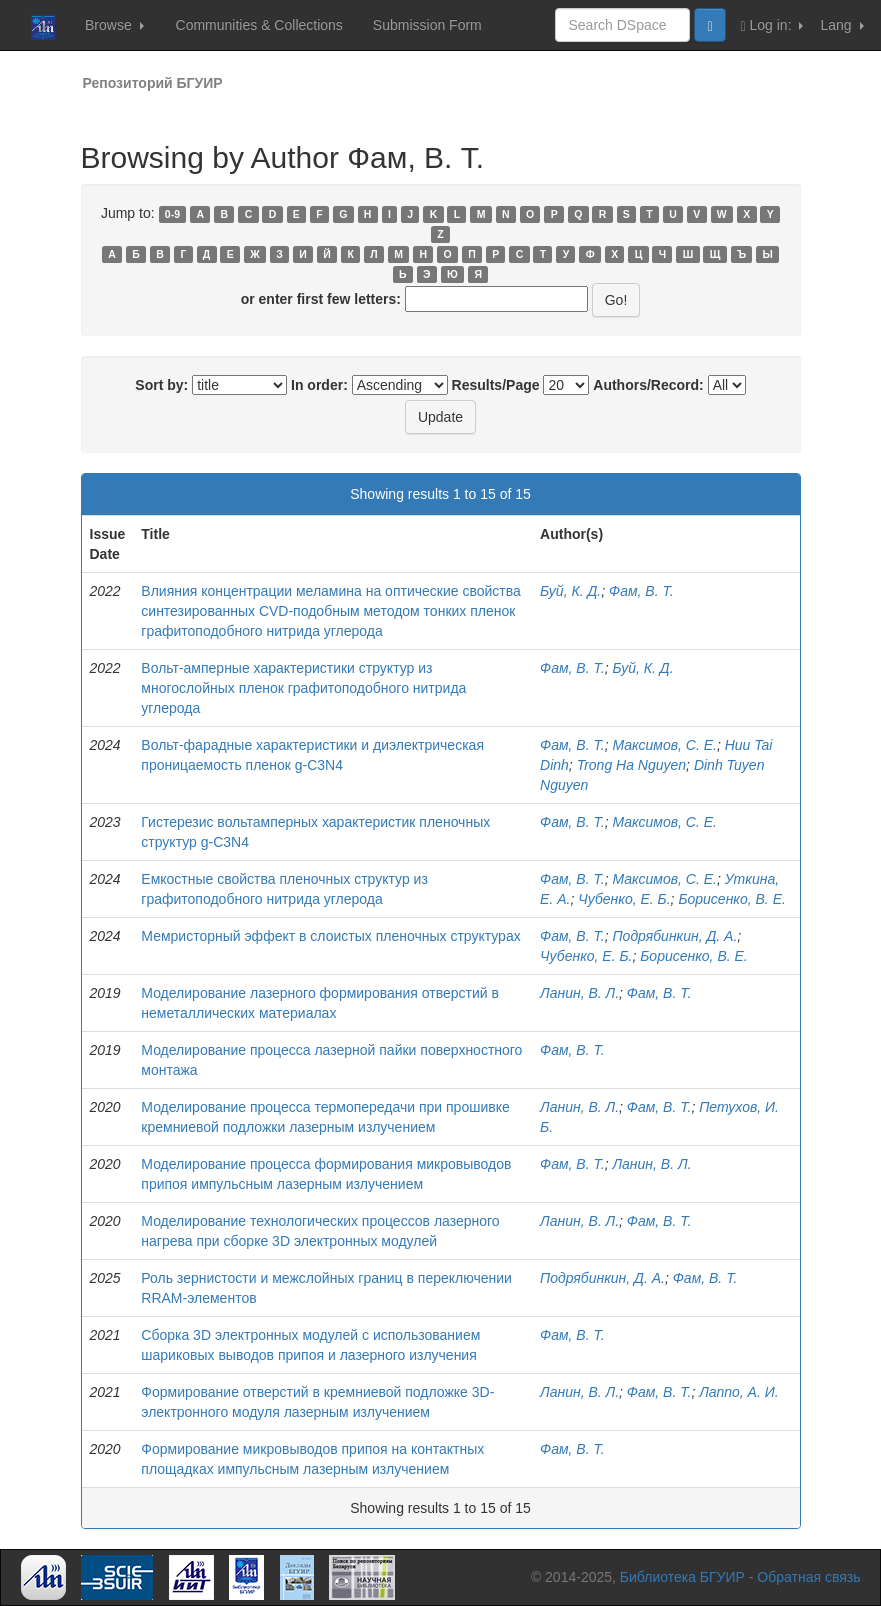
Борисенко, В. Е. (731, 899)
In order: (319, 385)
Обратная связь (808, 1577)
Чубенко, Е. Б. (624, 899)
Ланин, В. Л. (579, 993)
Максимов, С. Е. (664, 745)
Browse (114, 25)
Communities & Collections (259, 25)
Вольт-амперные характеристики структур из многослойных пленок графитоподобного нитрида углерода (303, 688)
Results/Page (496, 385)
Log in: (772, 25)
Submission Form (427, 25)
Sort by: (161, 385)
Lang (841, 25)
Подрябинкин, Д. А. (674, 936)
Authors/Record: (648, 385)
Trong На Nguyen (631, 765)
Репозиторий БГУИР (153, 83)
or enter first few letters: (321, 299)
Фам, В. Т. (641, 591)
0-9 (172, 214)
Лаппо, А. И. (738, 1392)
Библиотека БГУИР (682, 1577)
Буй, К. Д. (570, 591)
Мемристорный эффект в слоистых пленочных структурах (330, 936)
